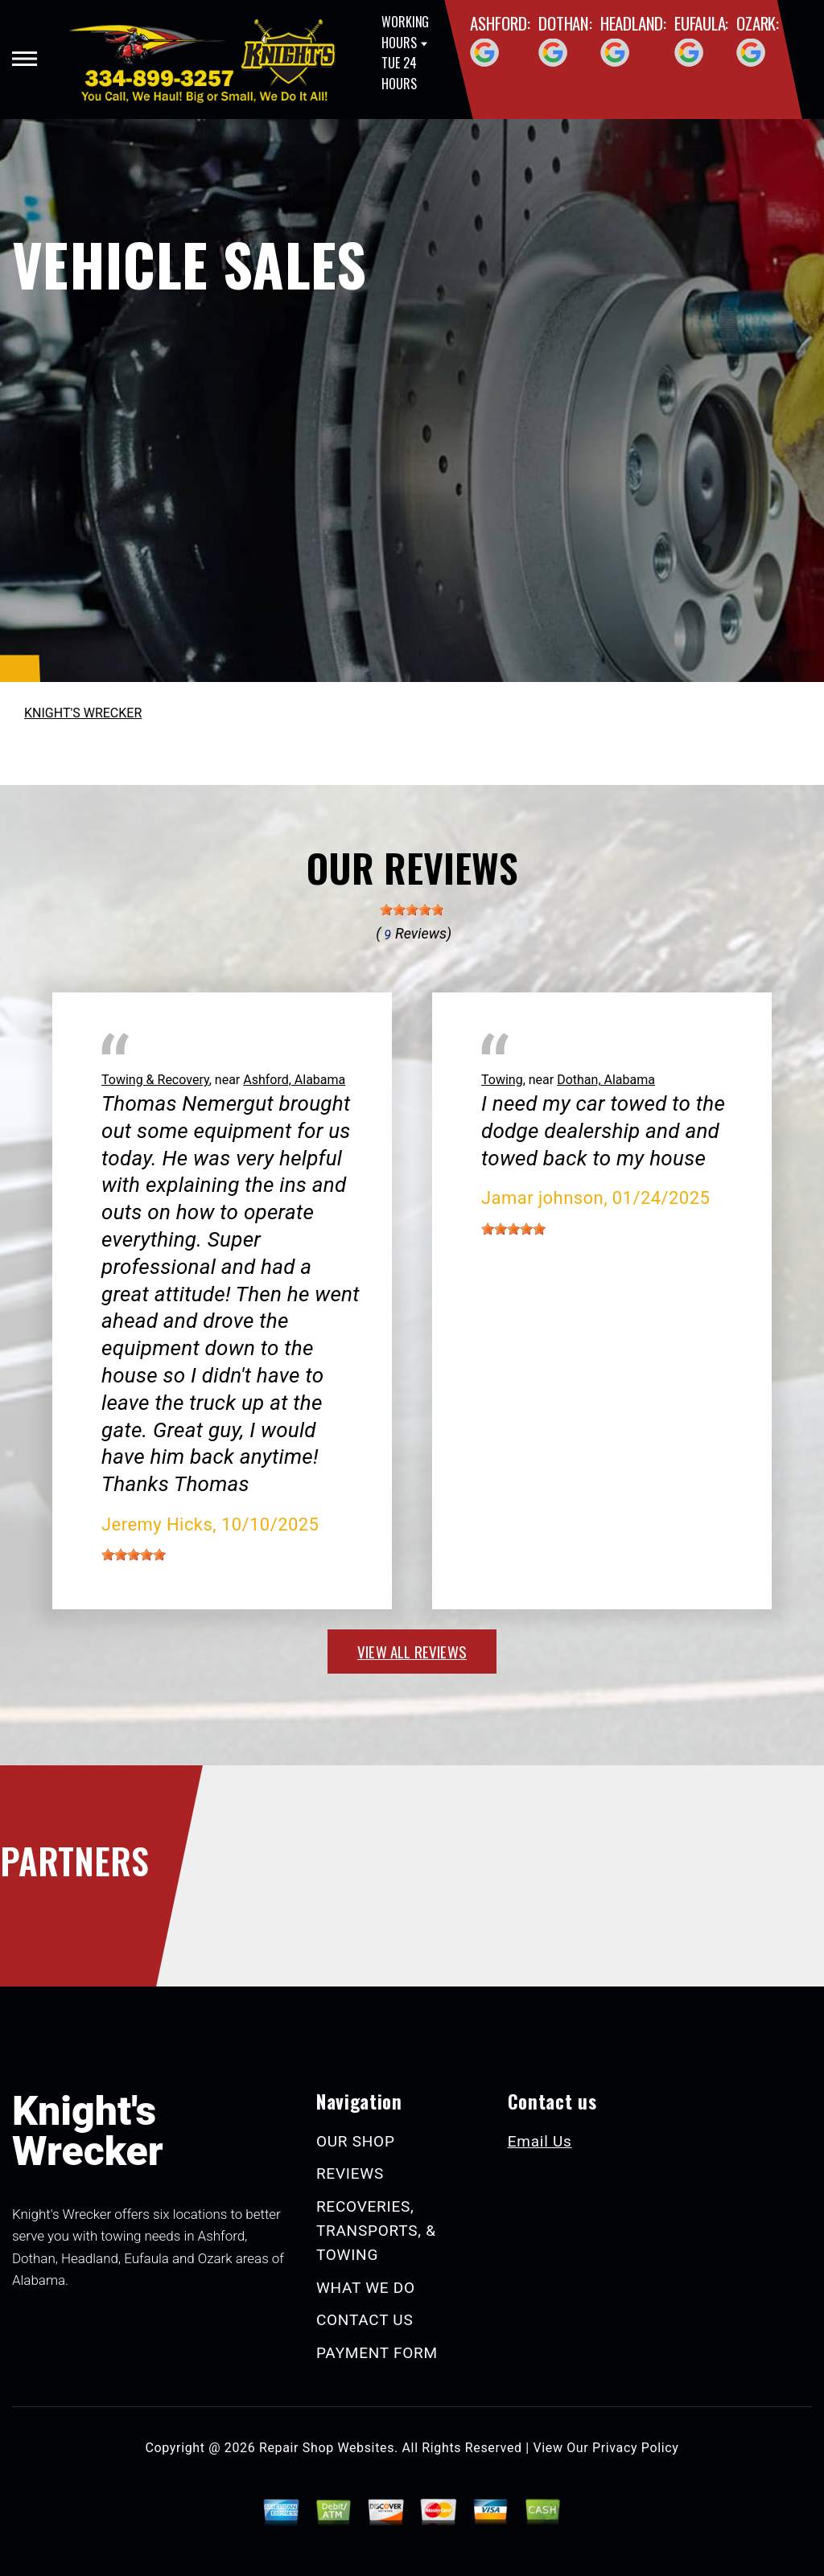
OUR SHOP (355, 2141)
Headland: (633, 22)
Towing (502, 1079)
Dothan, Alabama (606, 1079)
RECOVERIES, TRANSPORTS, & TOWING (376, 2231)
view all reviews (412, 1651)
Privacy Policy (635, 2447)
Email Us (540, 2141)
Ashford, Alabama (294, 1079)
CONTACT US (365, 2320)
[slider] (412, 909)
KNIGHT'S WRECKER (83, 713)
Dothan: (565, 22)
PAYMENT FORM (377, 2353)
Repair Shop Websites (326, 2447)
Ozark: (757, 22)
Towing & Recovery (155, 1079)
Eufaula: (701, 22)
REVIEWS (350, 2173)
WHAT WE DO (365, 2287)
